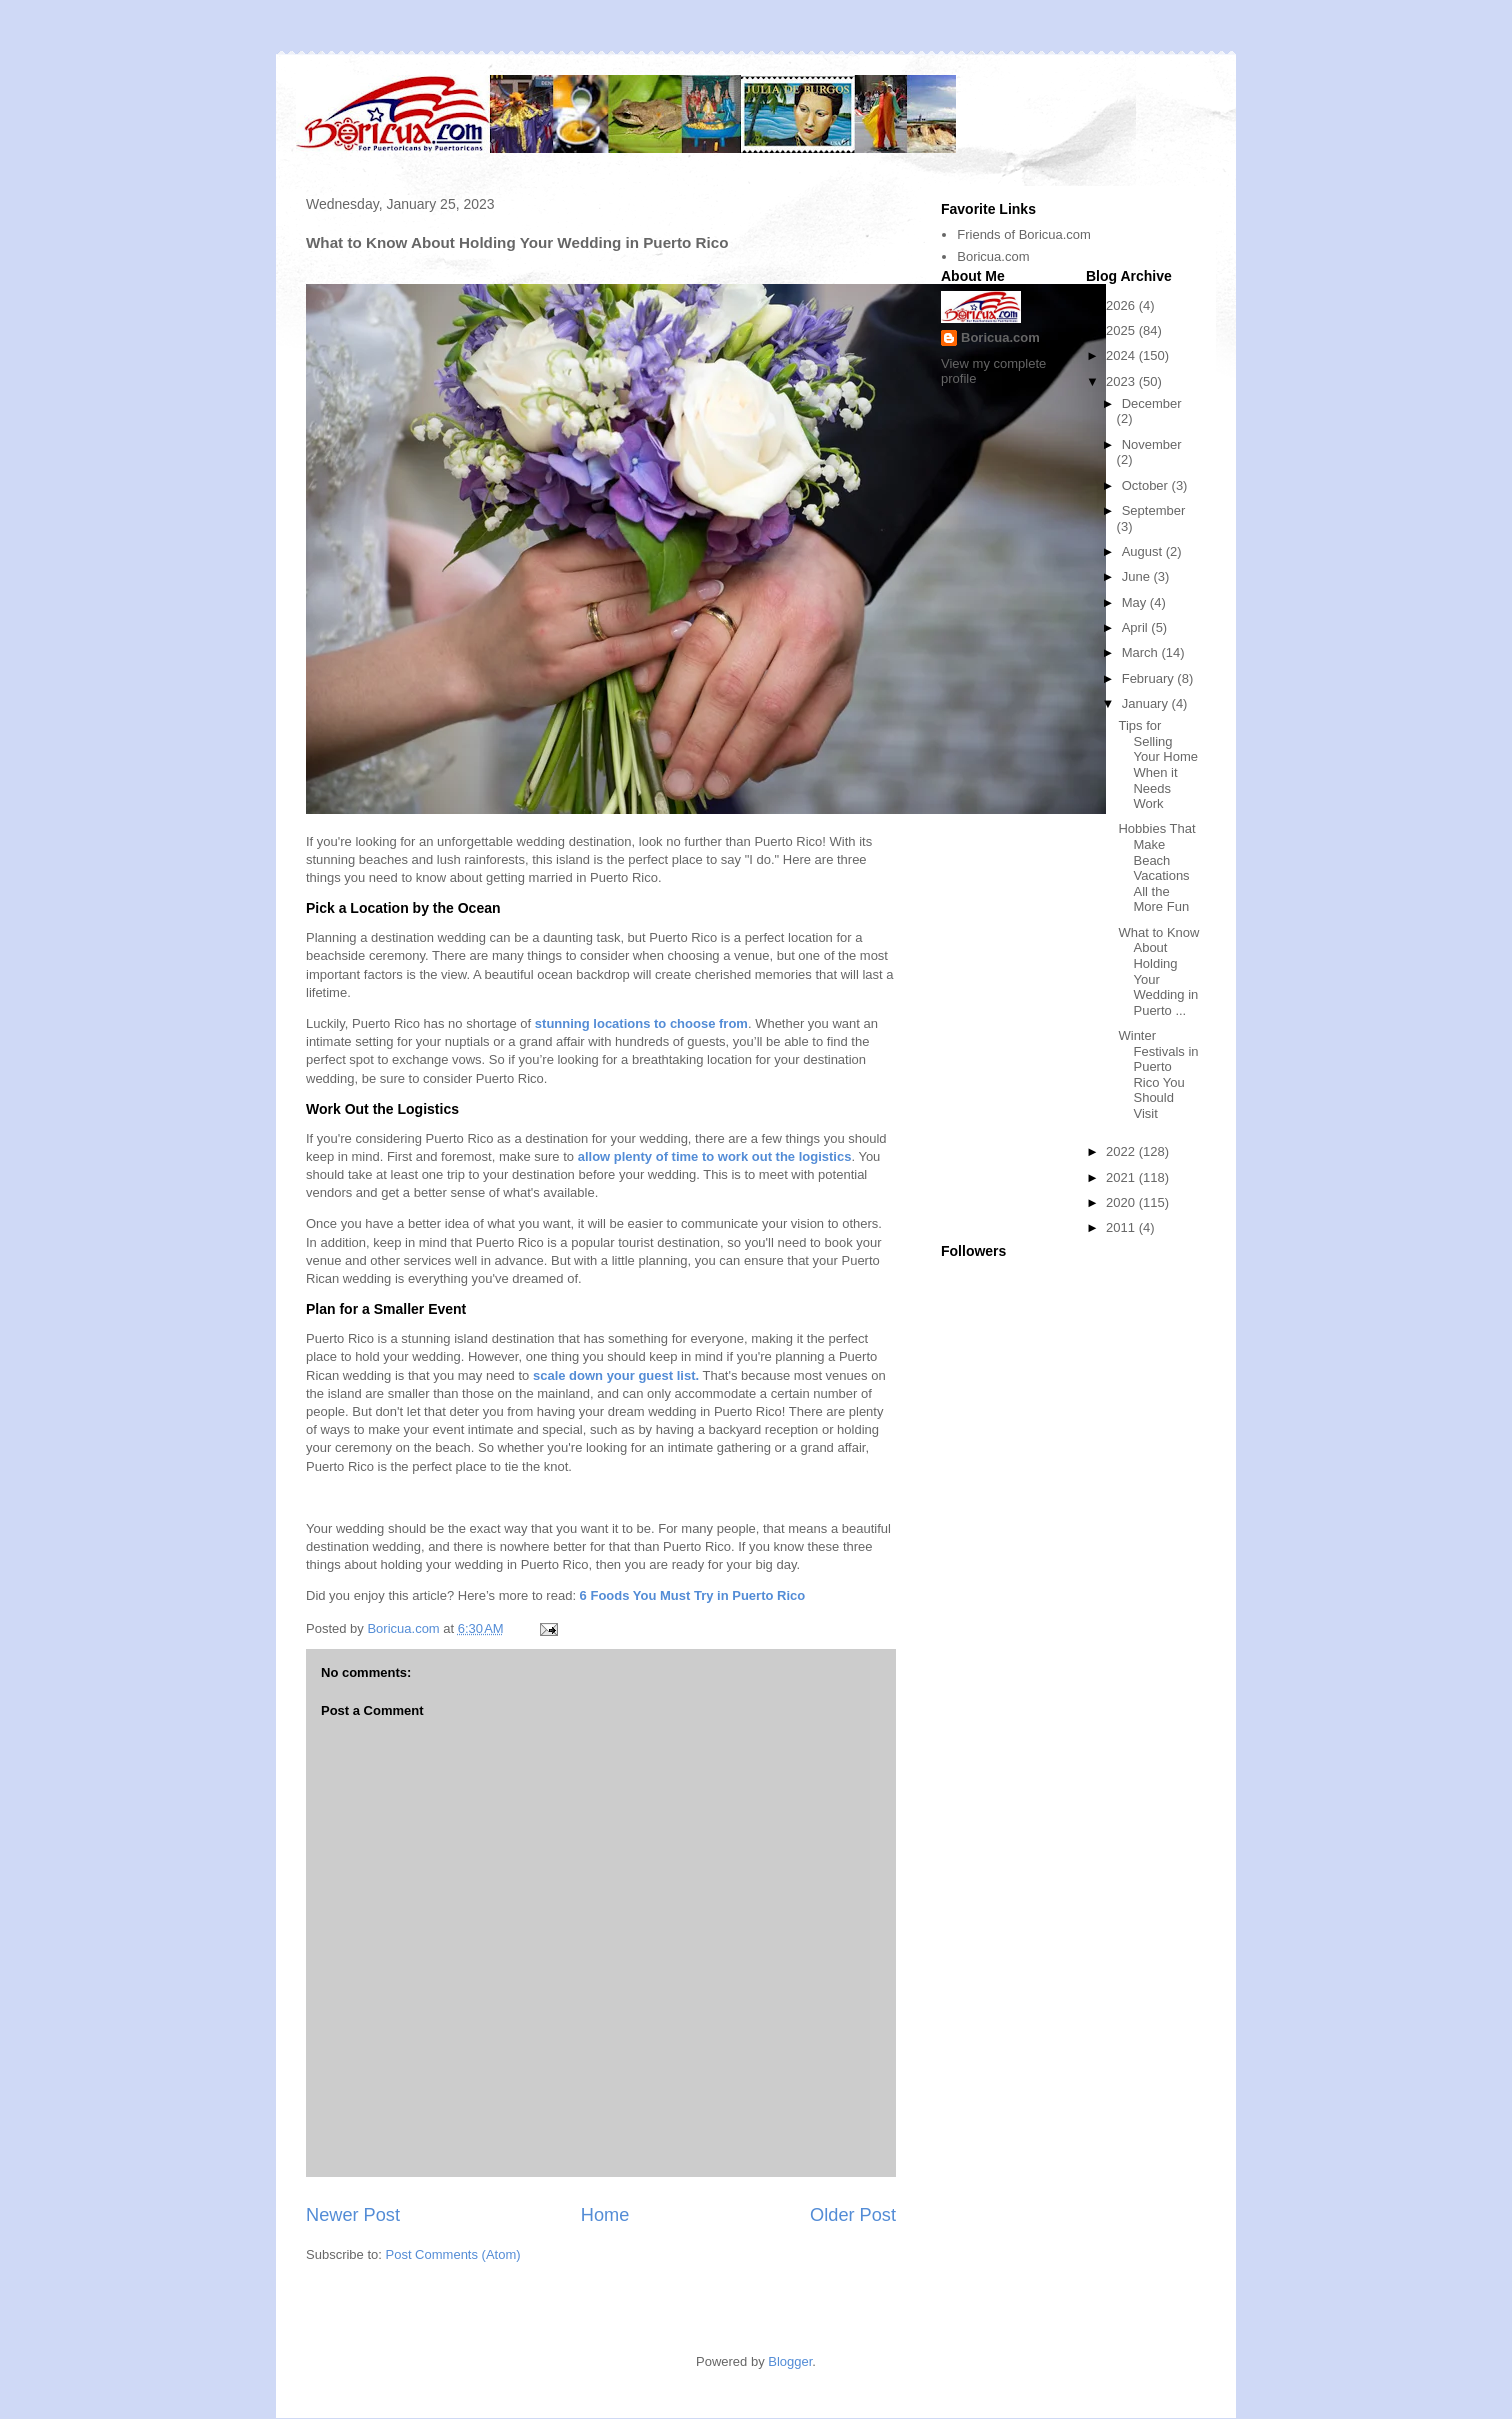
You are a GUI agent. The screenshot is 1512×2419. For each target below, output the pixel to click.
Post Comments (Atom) (453, 2254)
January (1147, 703)
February (1150, 678)
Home (605, 2215)
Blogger (790, 2361)
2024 (1122, 355)
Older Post (853, 2215)
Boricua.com (993, 256)
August (1144, 551)
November (1152, 444)
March (1142, 652)
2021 (1122, 1177)
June (1138, 576)
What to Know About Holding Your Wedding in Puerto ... (1158, 971)
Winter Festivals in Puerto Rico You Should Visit (1158, 1074)
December (1152, 403)
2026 (1122, 305)
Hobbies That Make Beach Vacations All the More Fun (1156, 867)
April (1137, 627)
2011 (1122, 1227)
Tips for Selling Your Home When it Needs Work (1158, 764)
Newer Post (353, 2215)
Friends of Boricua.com (1024, 234)
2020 (1122, 1202)
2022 (1122, 1151)
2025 (1122, 330)
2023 (1122, 381)
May (1136, 602)
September (1154, 510)
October (1147, 485)
